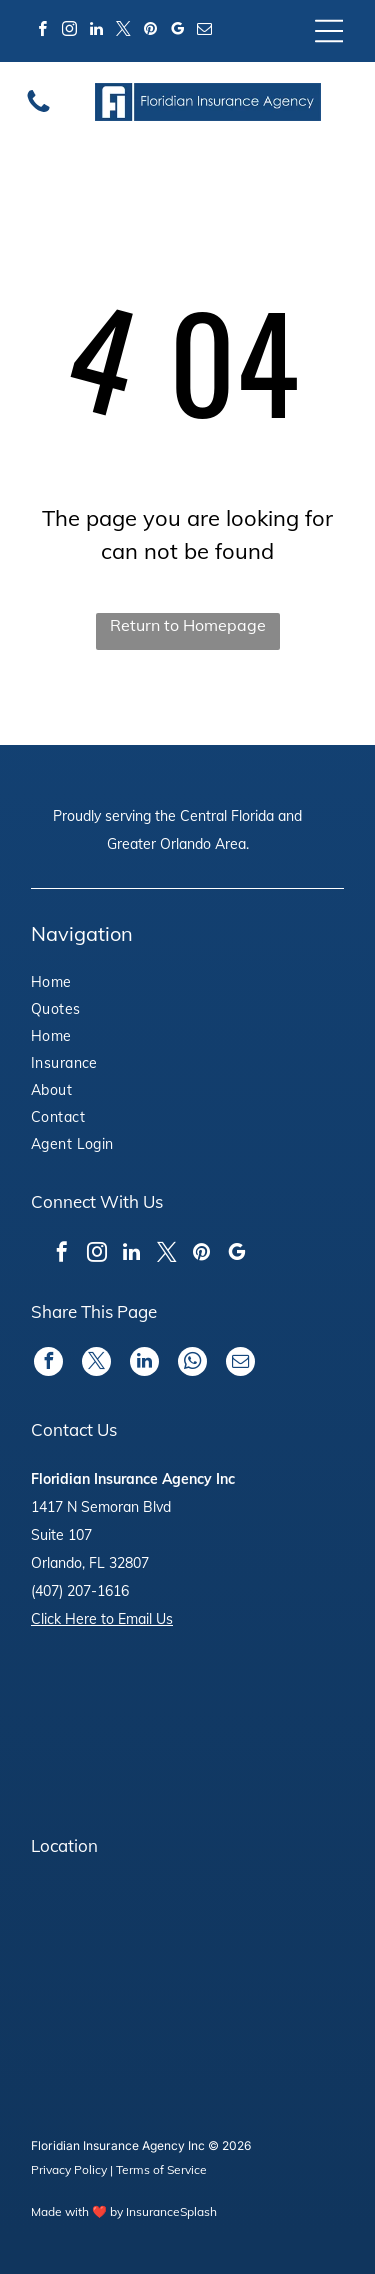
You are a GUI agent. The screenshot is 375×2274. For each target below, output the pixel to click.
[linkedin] (96, 31)
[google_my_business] (177, 31)
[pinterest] (150, 31)
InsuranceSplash (171, 2211)
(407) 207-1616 (80, 1591)
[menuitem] (86, 984)
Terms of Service (161, 2169)
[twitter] (123, 31)
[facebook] (42, 31)
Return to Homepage (188, 625)
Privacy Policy (69, 2169)
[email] (204, 31)
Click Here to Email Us (102, 1619)
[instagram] (69, 31)
